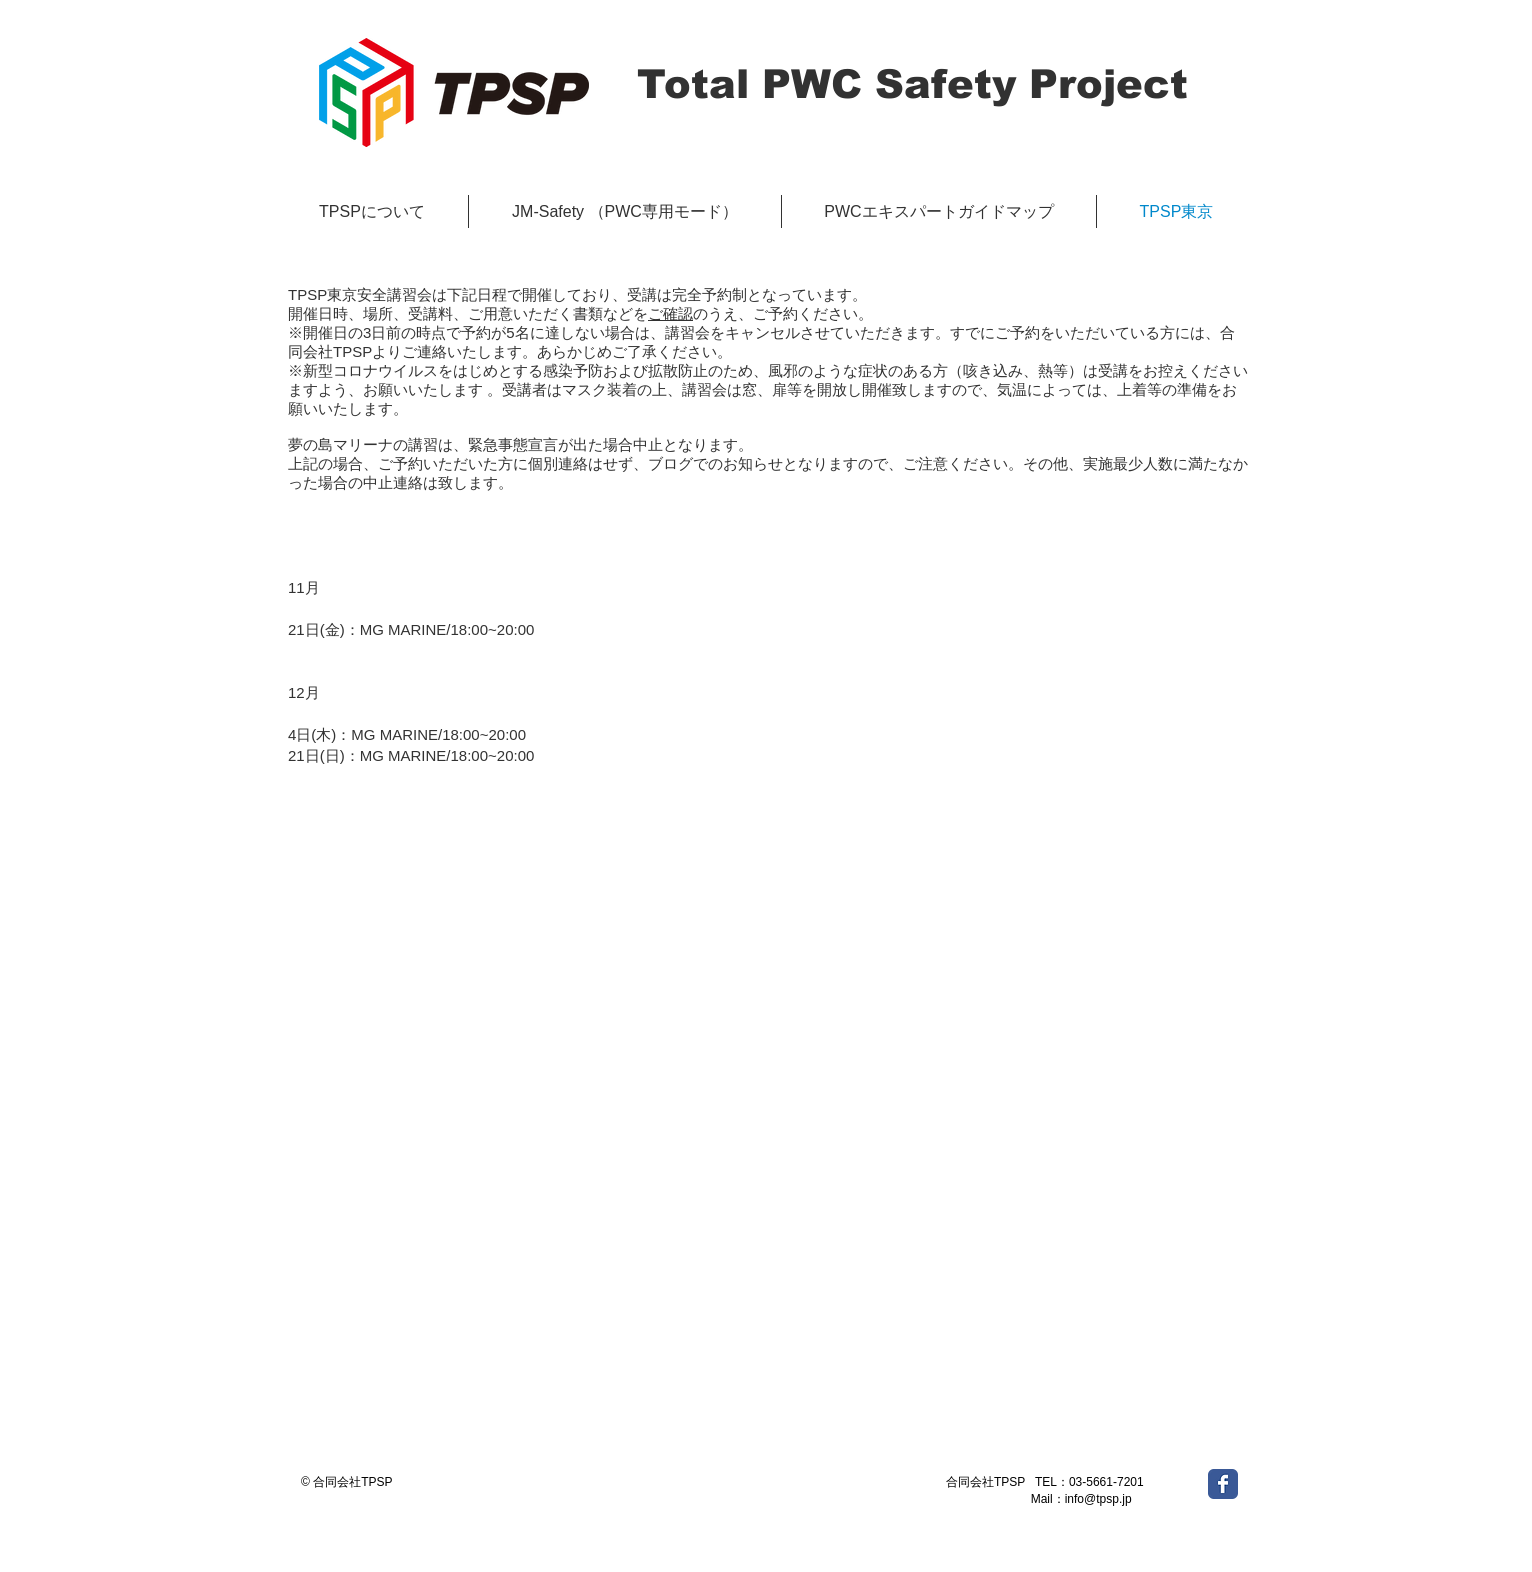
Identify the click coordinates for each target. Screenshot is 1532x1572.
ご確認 (670, 313)
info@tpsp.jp (1098, 1499)
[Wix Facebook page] (1223, 1484)
